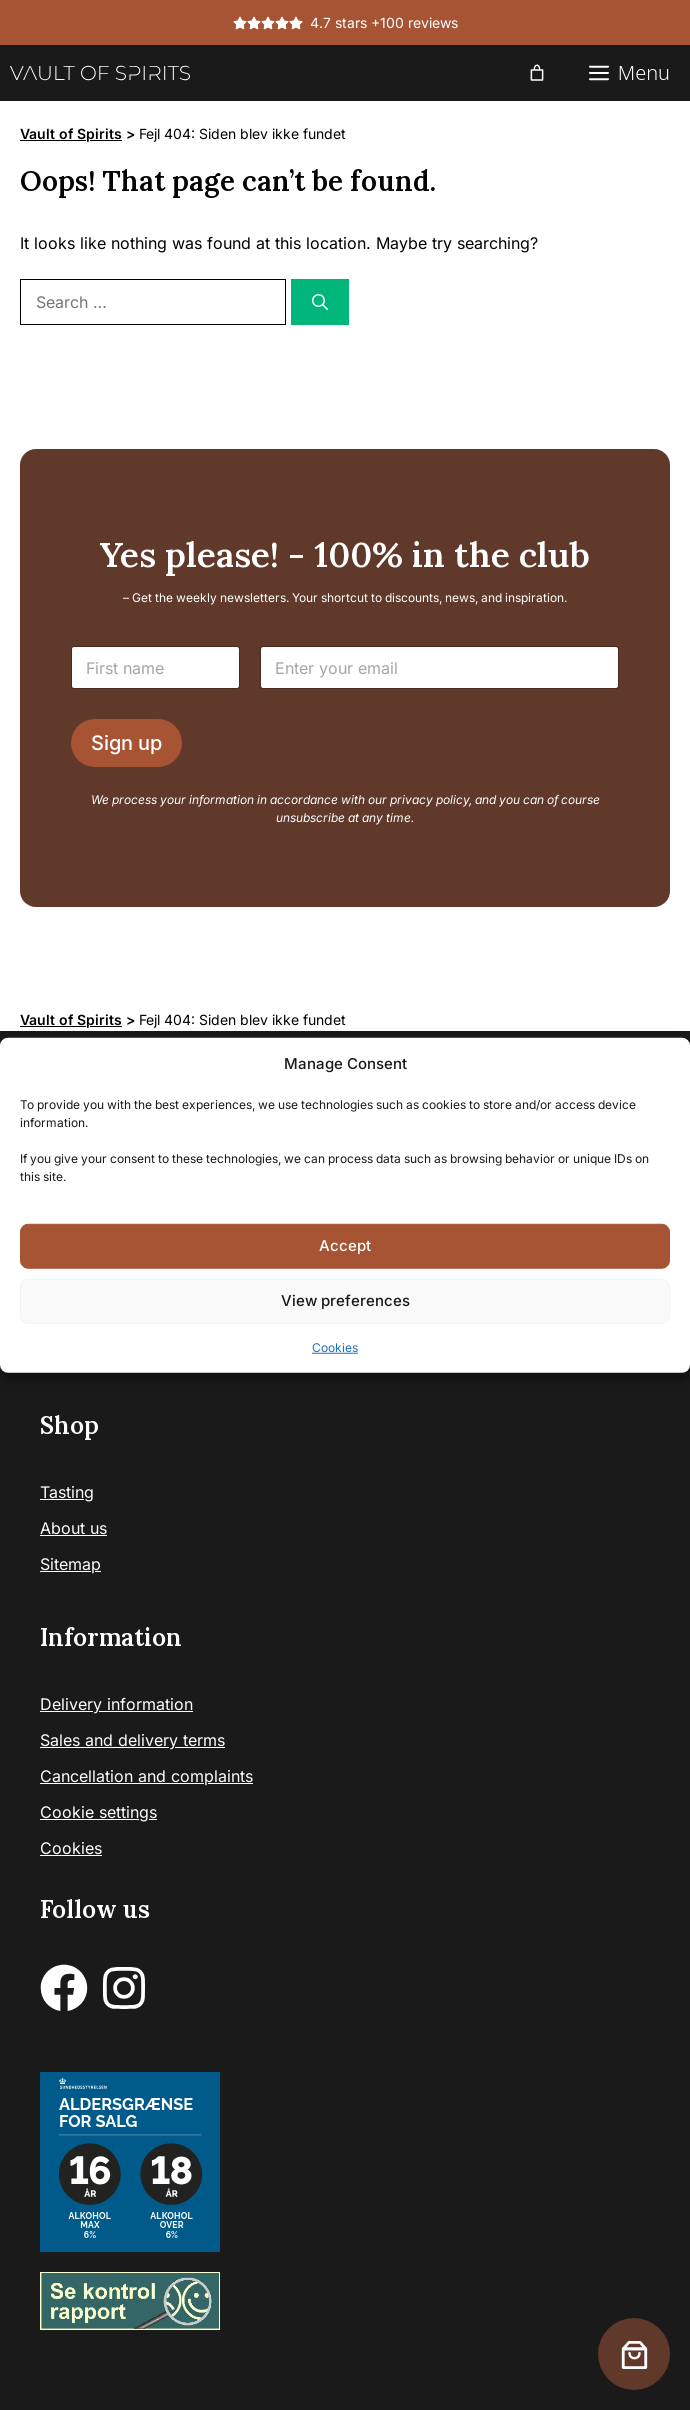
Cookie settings (98, 1812)
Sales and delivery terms (132, 1740)
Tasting (67, 1492)
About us (73, 1528)
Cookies (335, 1346)
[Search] (320, 302)
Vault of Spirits (71, 133)
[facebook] (64, 1988)
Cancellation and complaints (146, 1776)
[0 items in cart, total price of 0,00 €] (537, 73)
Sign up (126, 743)
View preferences (345, 1300)
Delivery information (116, 1704)
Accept (345, 1245)
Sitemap (70, 1564)
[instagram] (124, 1988)
